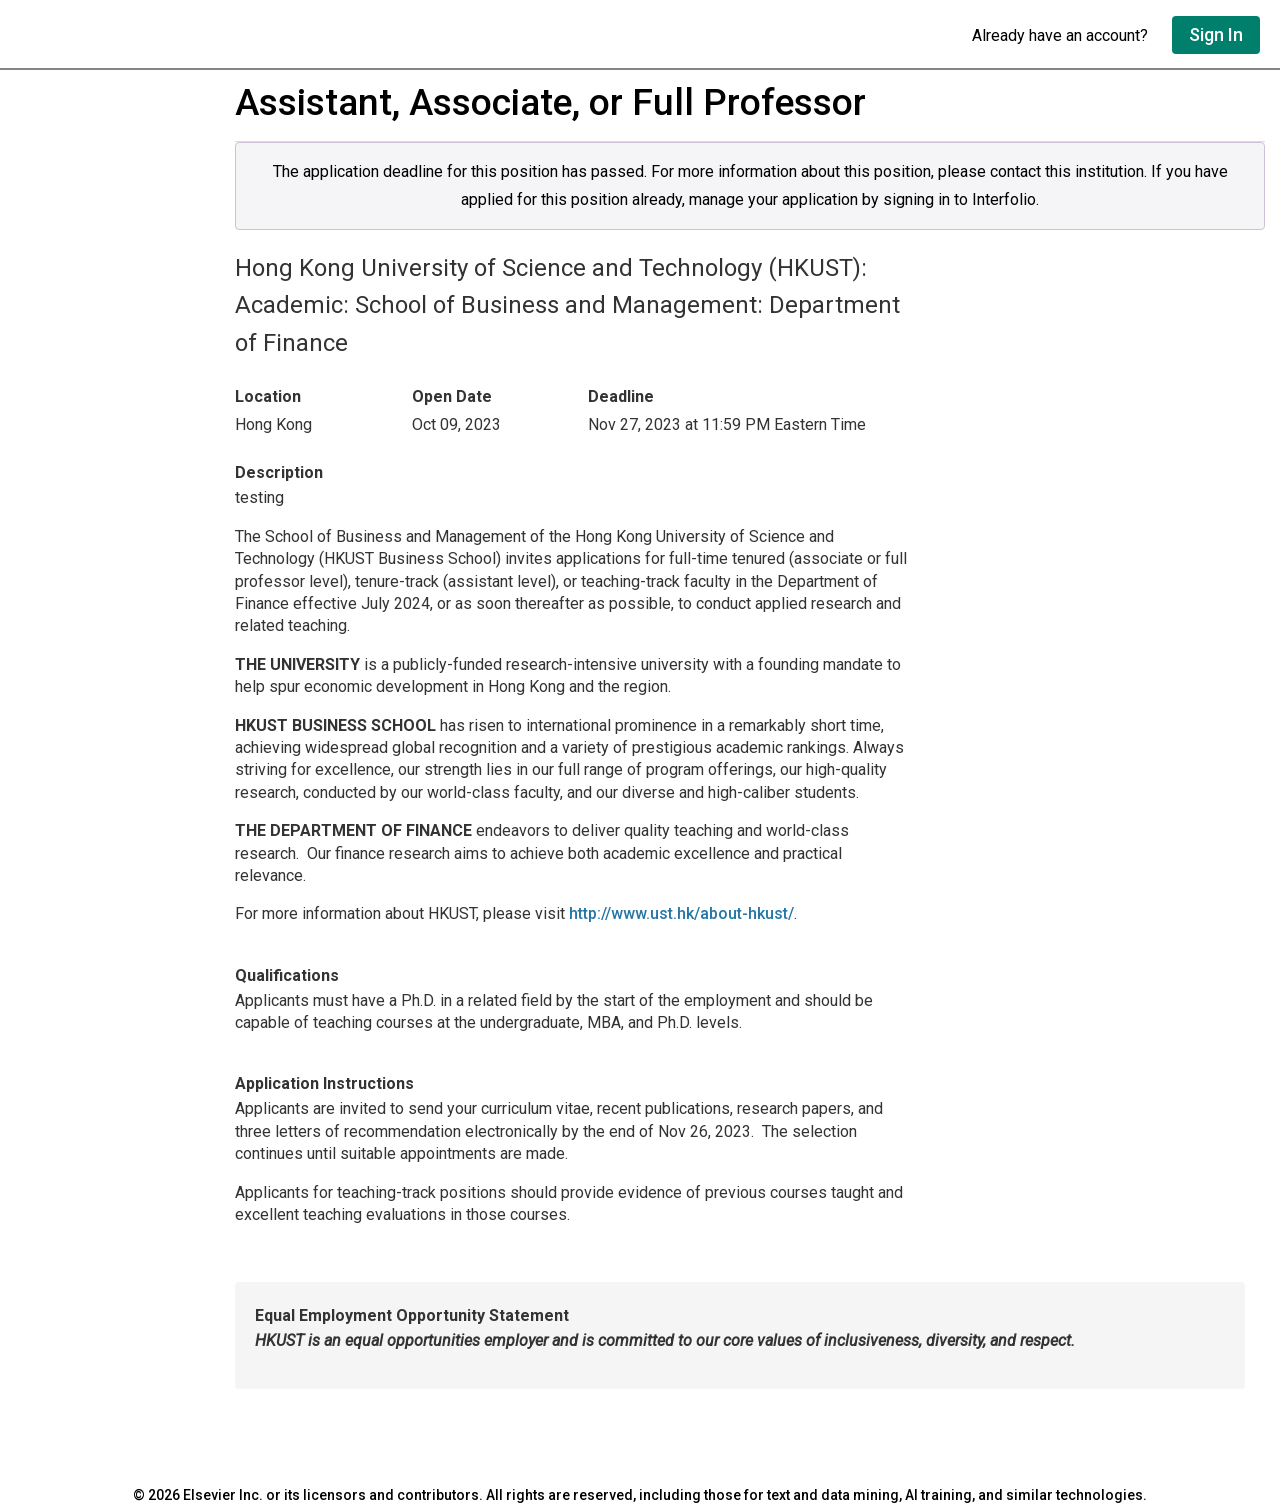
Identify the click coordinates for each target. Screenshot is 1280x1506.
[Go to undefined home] (486, 35)
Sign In (1216, 34)
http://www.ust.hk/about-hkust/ (681, 913)
